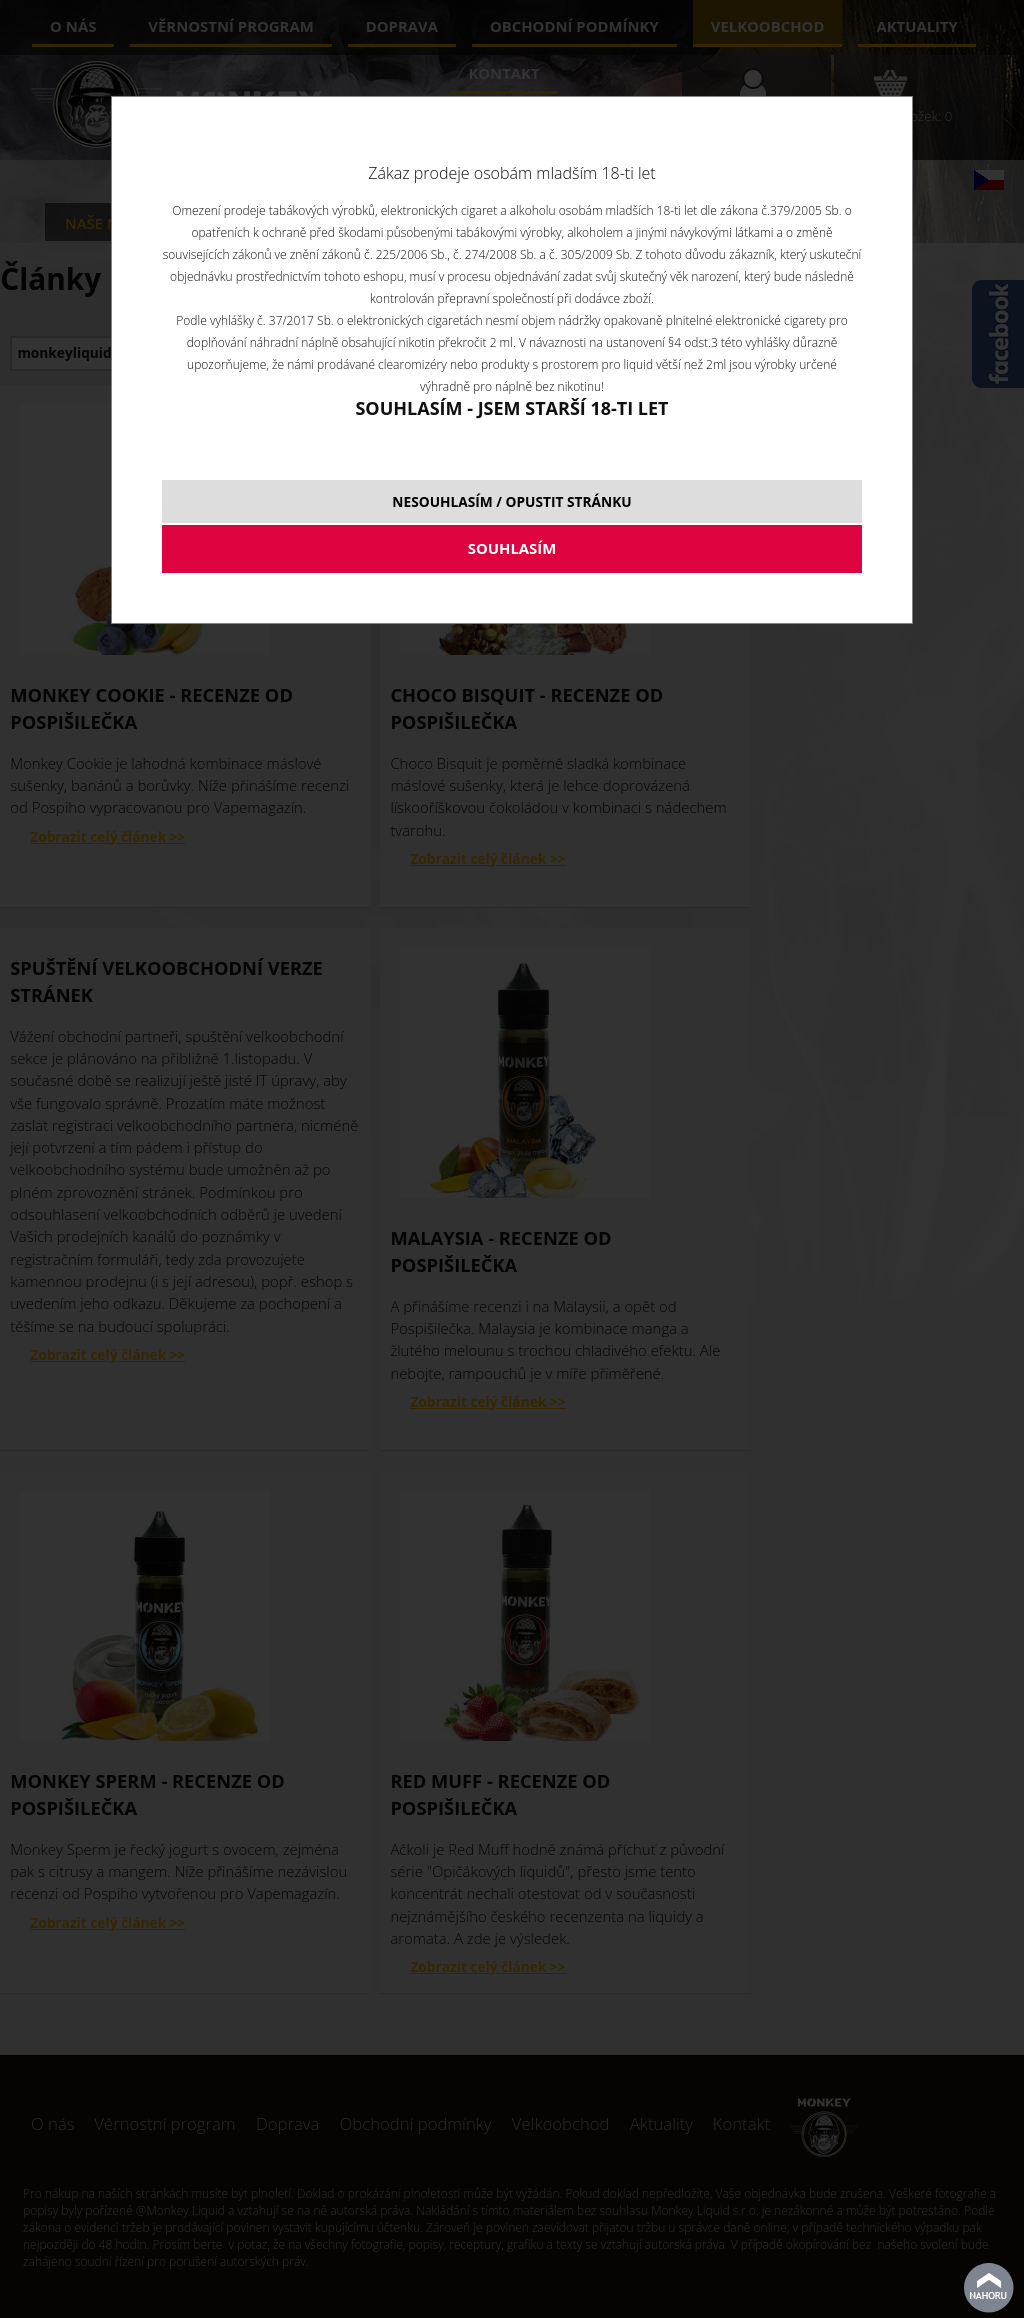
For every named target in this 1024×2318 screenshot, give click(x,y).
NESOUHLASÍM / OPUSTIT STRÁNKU (511, 501)
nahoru (989, 2288)
